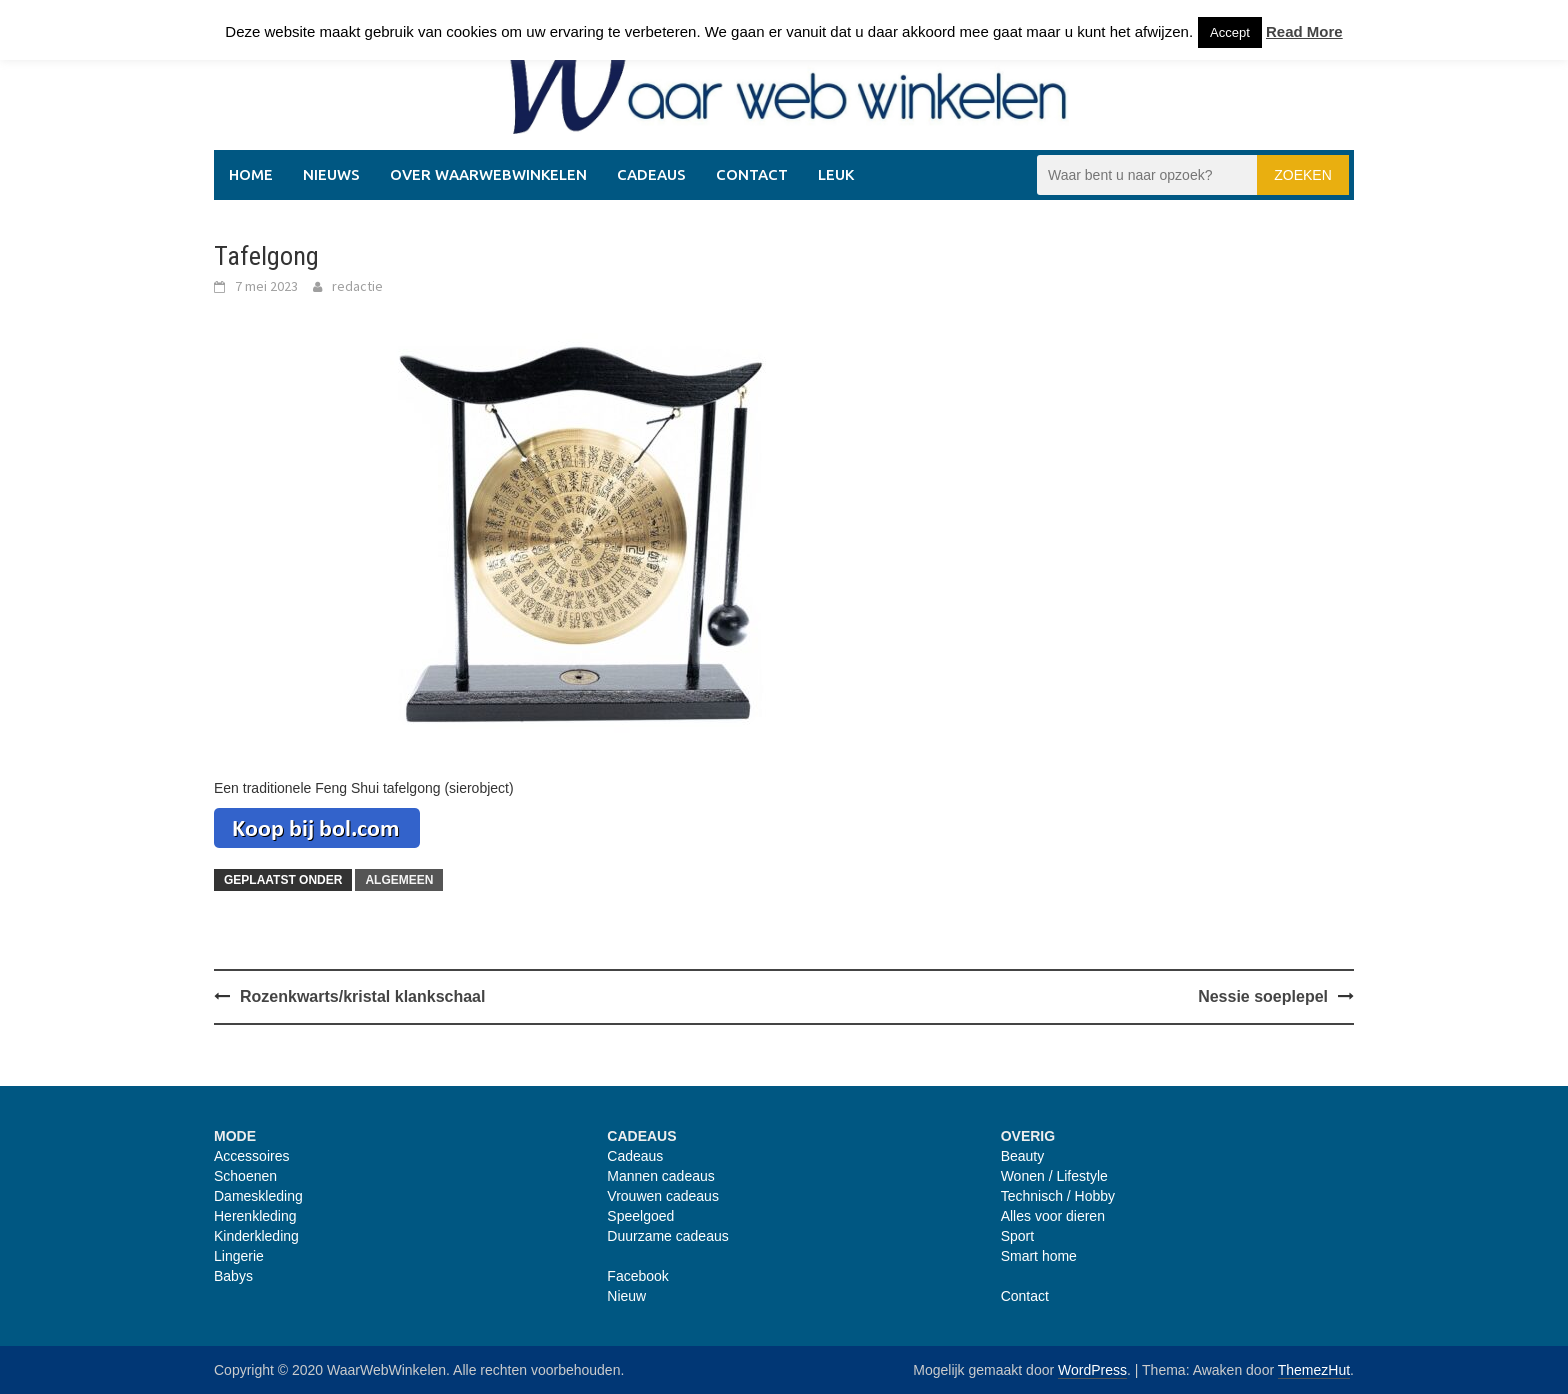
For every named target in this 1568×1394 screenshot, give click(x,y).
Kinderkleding (256, 1236)
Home (251, 174)
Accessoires (251, 1156)
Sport (1017, 1236)
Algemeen (399, 880)
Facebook (637, 1276)
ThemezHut (1314, 1370)
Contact (752, 174)
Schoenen (245, 1176)
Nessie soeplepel (1263, 996)
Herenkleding (255, 1216)
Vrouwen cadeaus (663, 1196)
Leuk (836, 174)
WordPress (1092, 1370)
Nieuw (626, 1296)
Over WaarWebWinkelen (488, 174)
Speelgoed (640, 1216)
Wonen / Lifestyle (1054, 1176)
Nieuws (331, 174)
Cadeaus (651, 174)
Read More (1304, 31)
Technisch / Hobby (1058, 1196)
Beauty (1023, 1156)
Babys (233, 1276)
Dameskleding (258, 1196)
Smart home (1039, 1256)
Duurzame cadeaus (667, 1236)
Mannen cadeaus (660, 1176)
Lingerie (239, 1256)
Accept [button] (1230, 32)
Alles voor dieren (1053, 1216)
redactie (357, 286)
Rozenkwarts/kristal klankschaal (362, 996)
